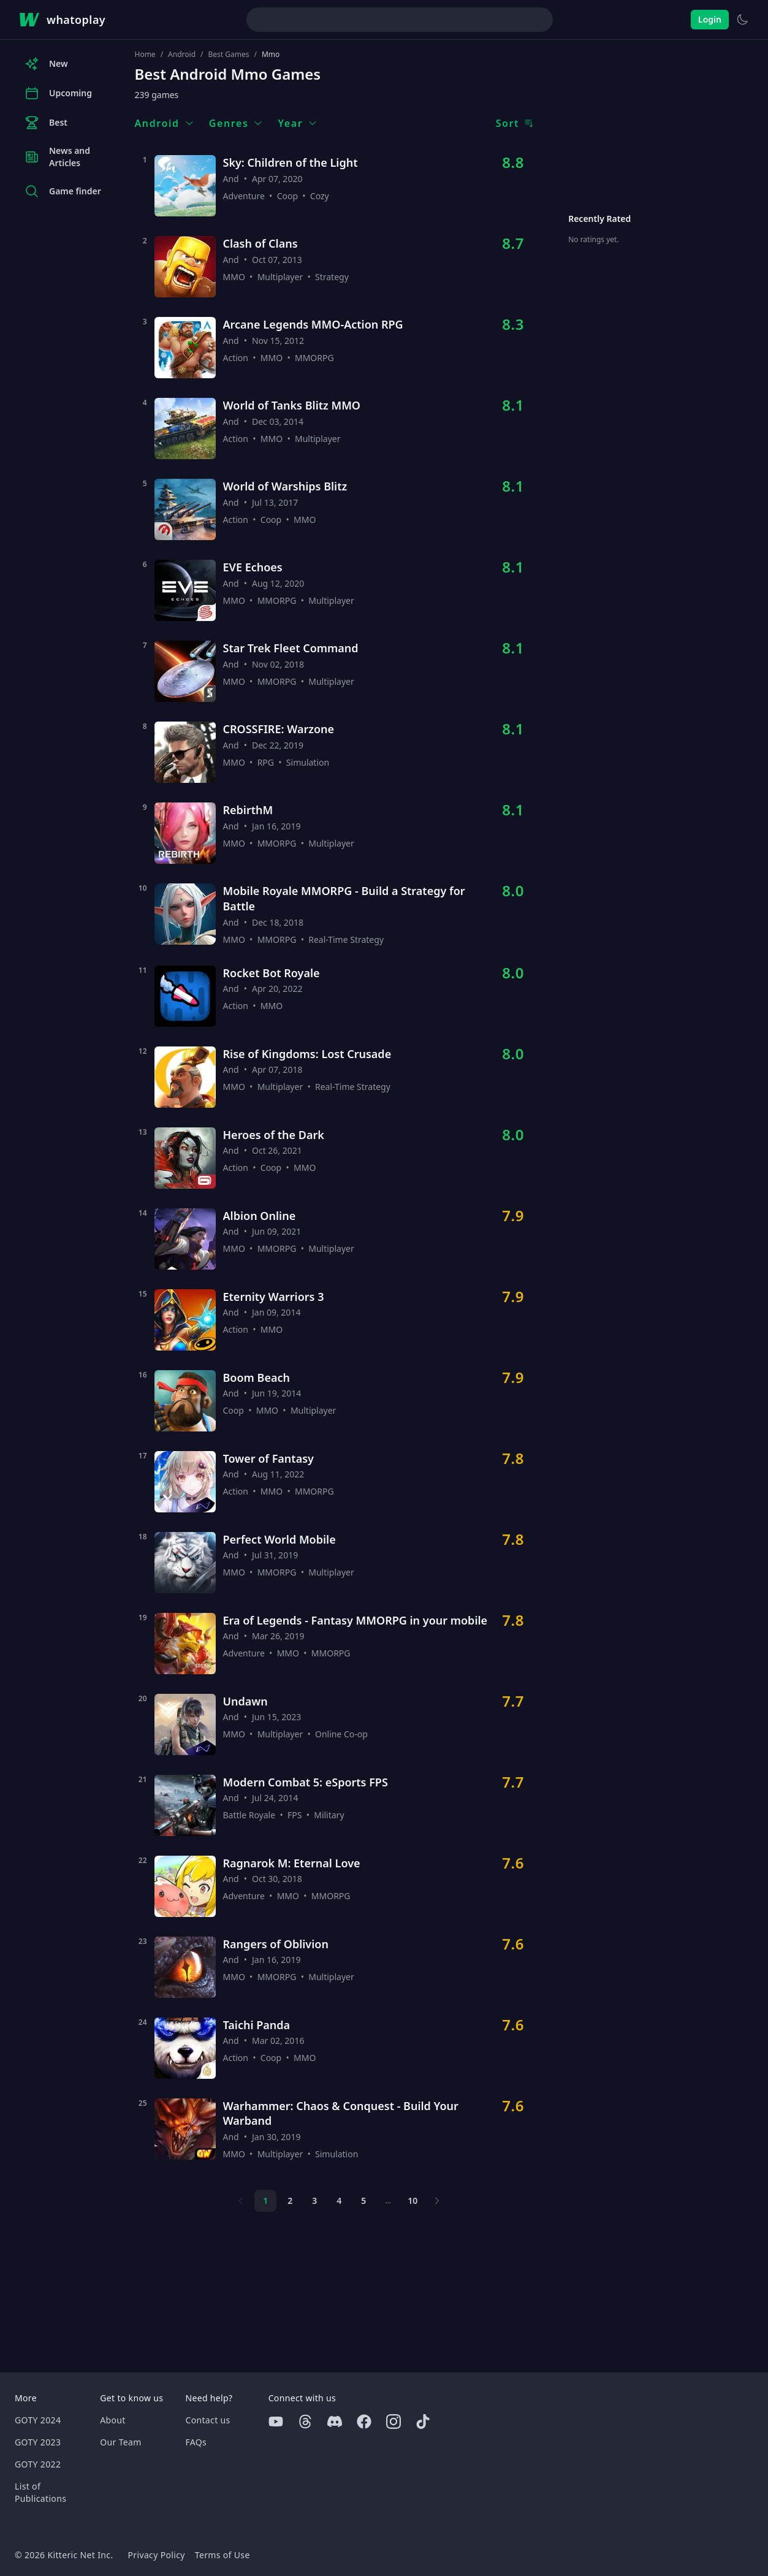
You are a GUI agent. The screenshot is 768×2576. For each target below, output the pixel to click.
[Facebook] (364, 2421)
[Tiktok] (423, 2421)
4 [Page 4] (338, 2200)
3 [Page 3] (314, 2200)
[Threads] (305, 2421)
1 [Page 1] (265, 2200)
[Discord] (334, 2421)
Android (182, 54)
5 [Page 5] (363, 2200)
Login (709, 19)
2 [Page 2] (289, 2200)
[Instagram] (393, 2421)
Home (145, 54)
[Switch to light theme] (742, 19)
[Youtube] (275, 2421)
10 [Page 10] (412, 2200)
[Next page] (437, 2201)
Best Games (228, 54)
